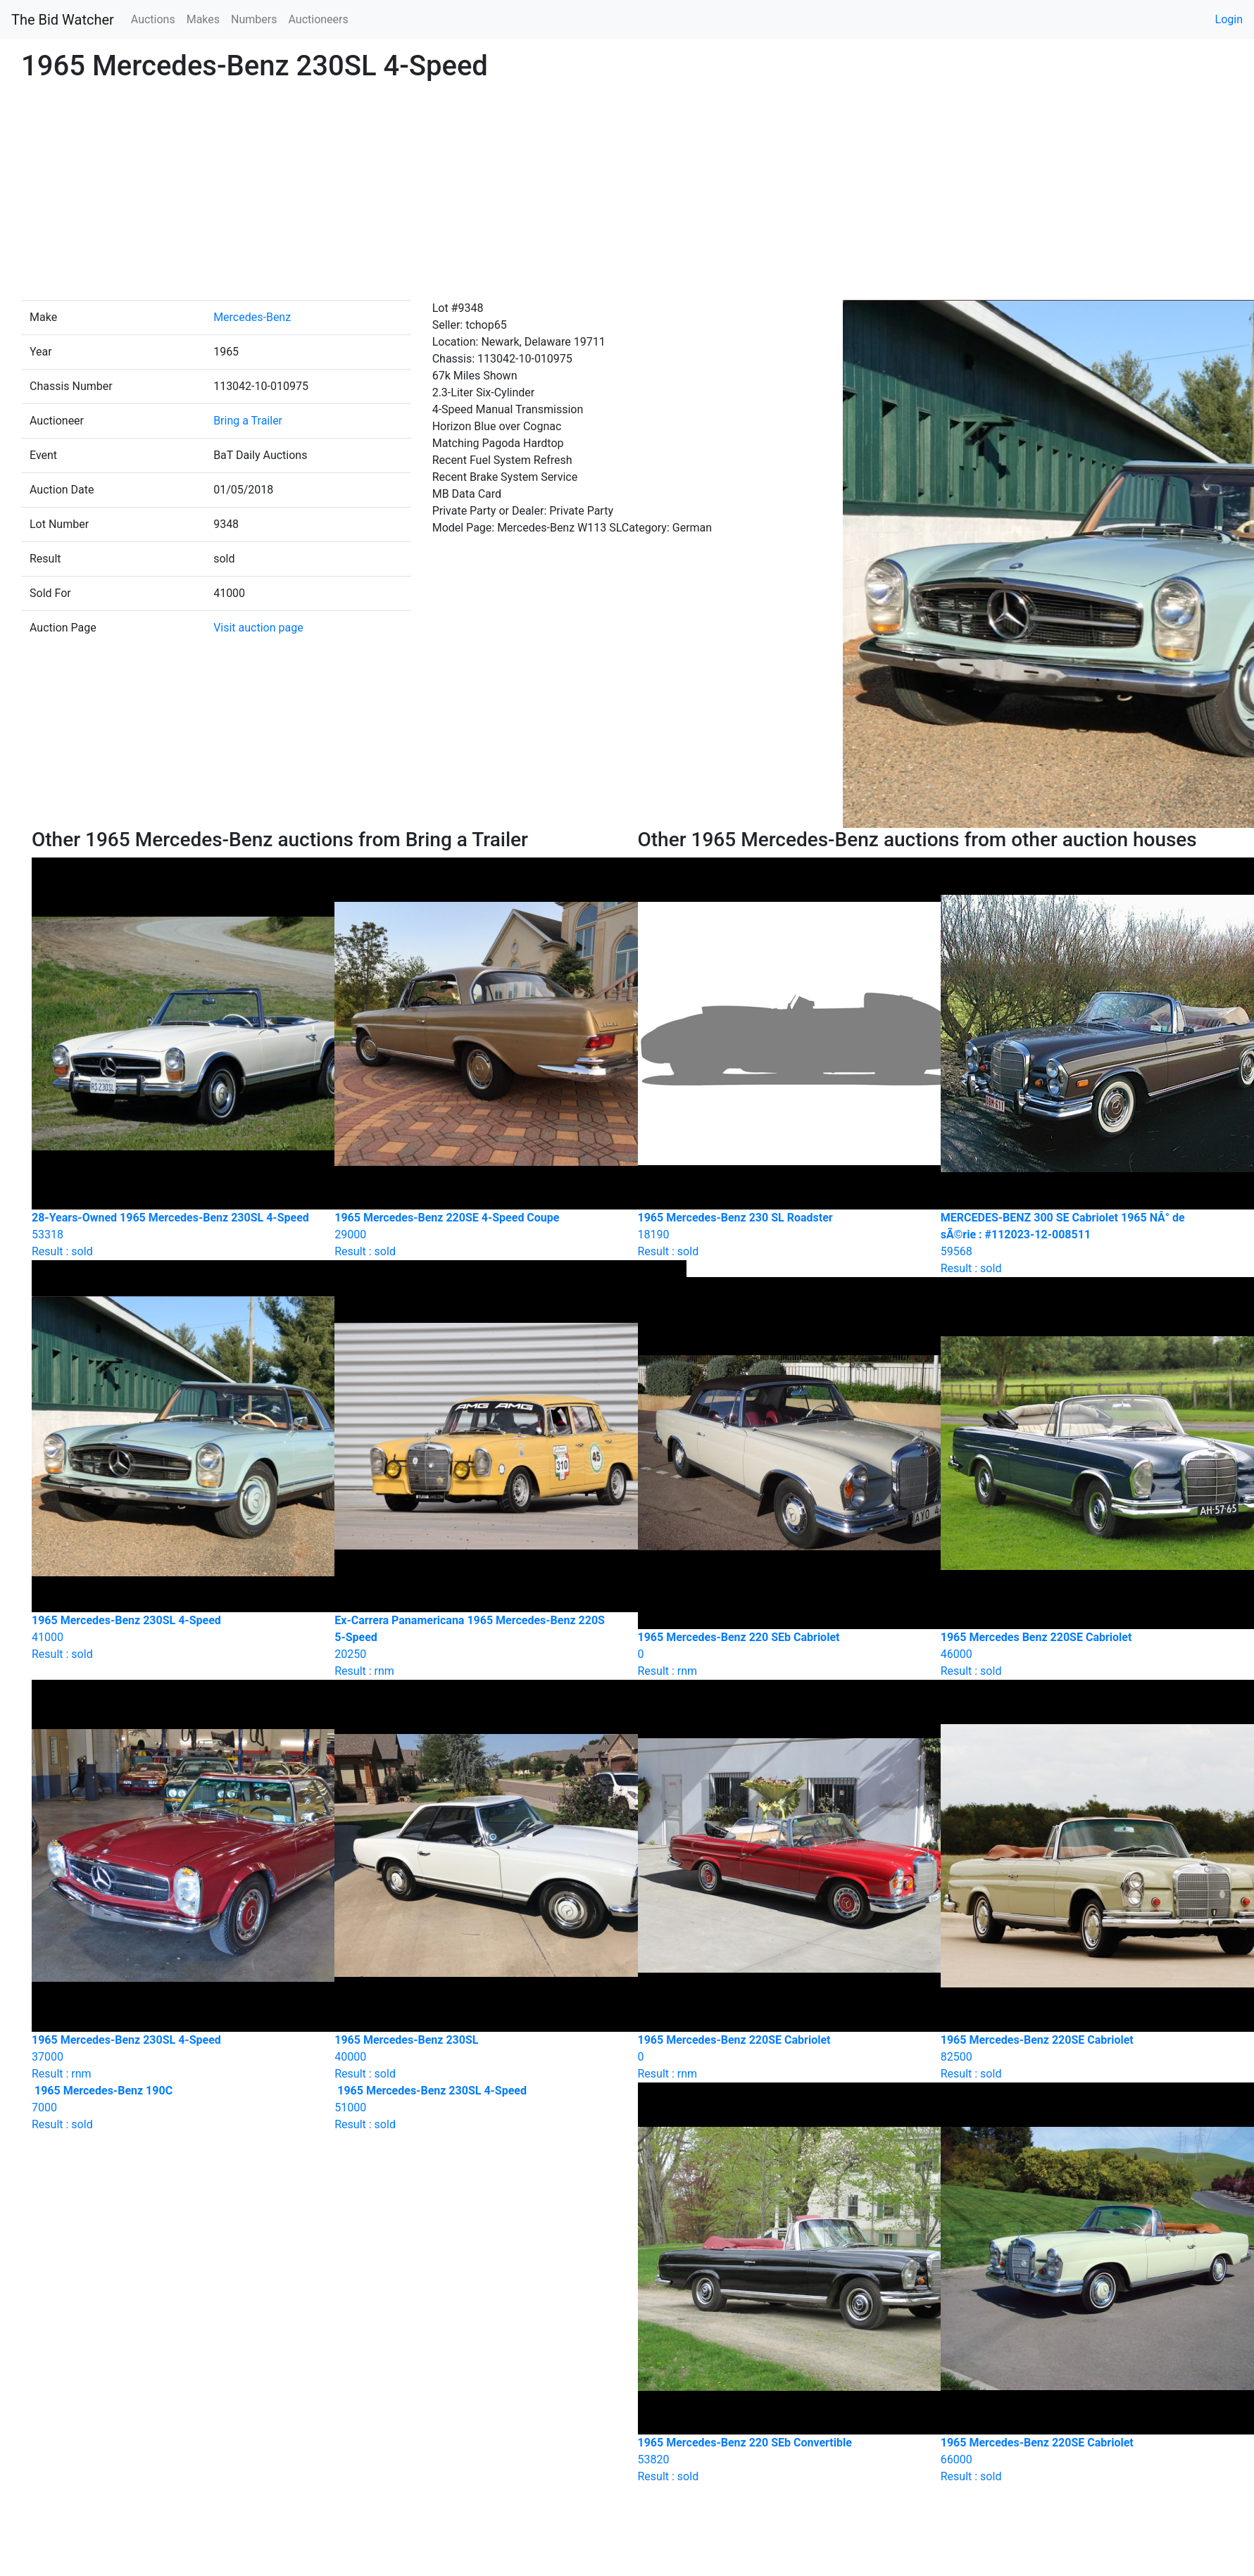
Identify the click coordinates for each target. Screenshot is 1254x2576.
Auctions (153, 19)
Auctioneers (318, 19)
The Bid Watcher (62, 19)
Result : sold (172, 2107)
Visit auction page (258, 627)
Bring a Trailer (247, 420)
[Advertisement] (627, 194)
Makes (203, 19)
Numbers (254, 19)
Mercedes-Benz (252, 317)
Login (1229, 19)
